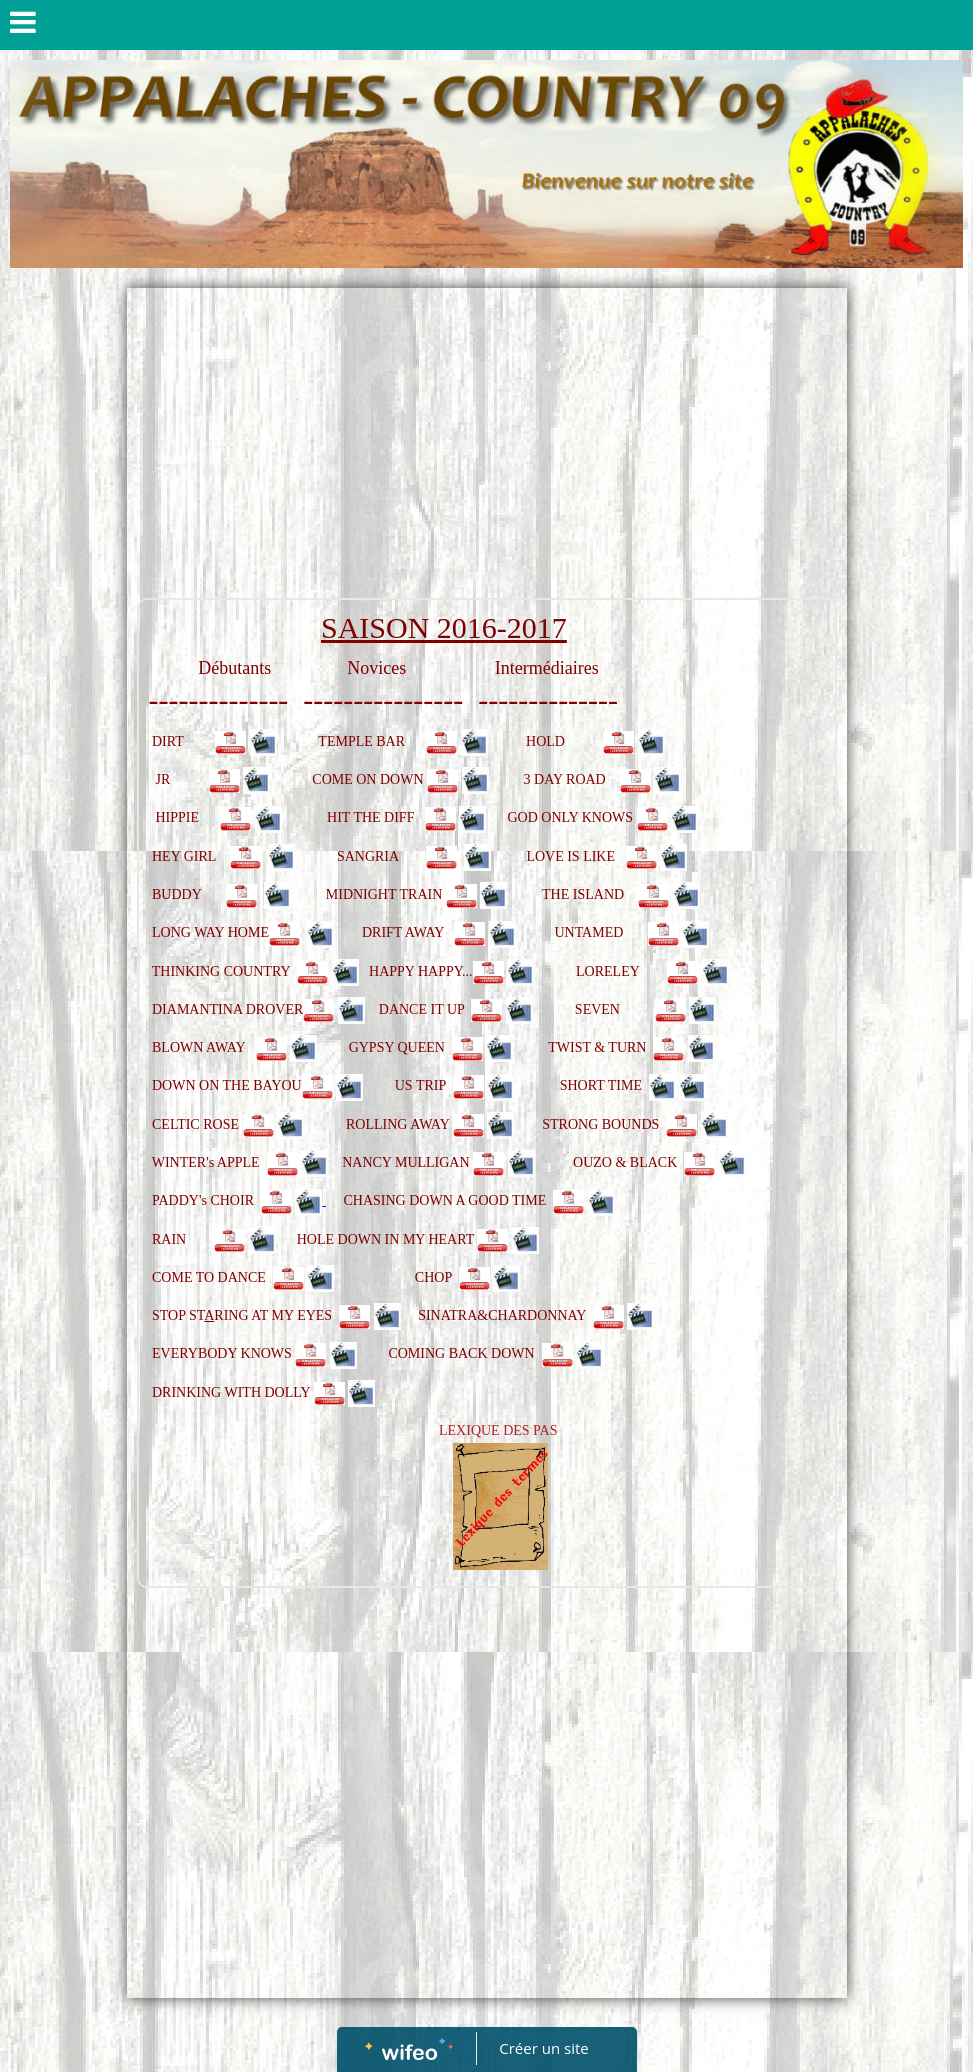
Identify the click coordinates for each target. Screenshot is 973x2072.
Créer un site (543, 2048)
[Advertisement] (487, 448)
